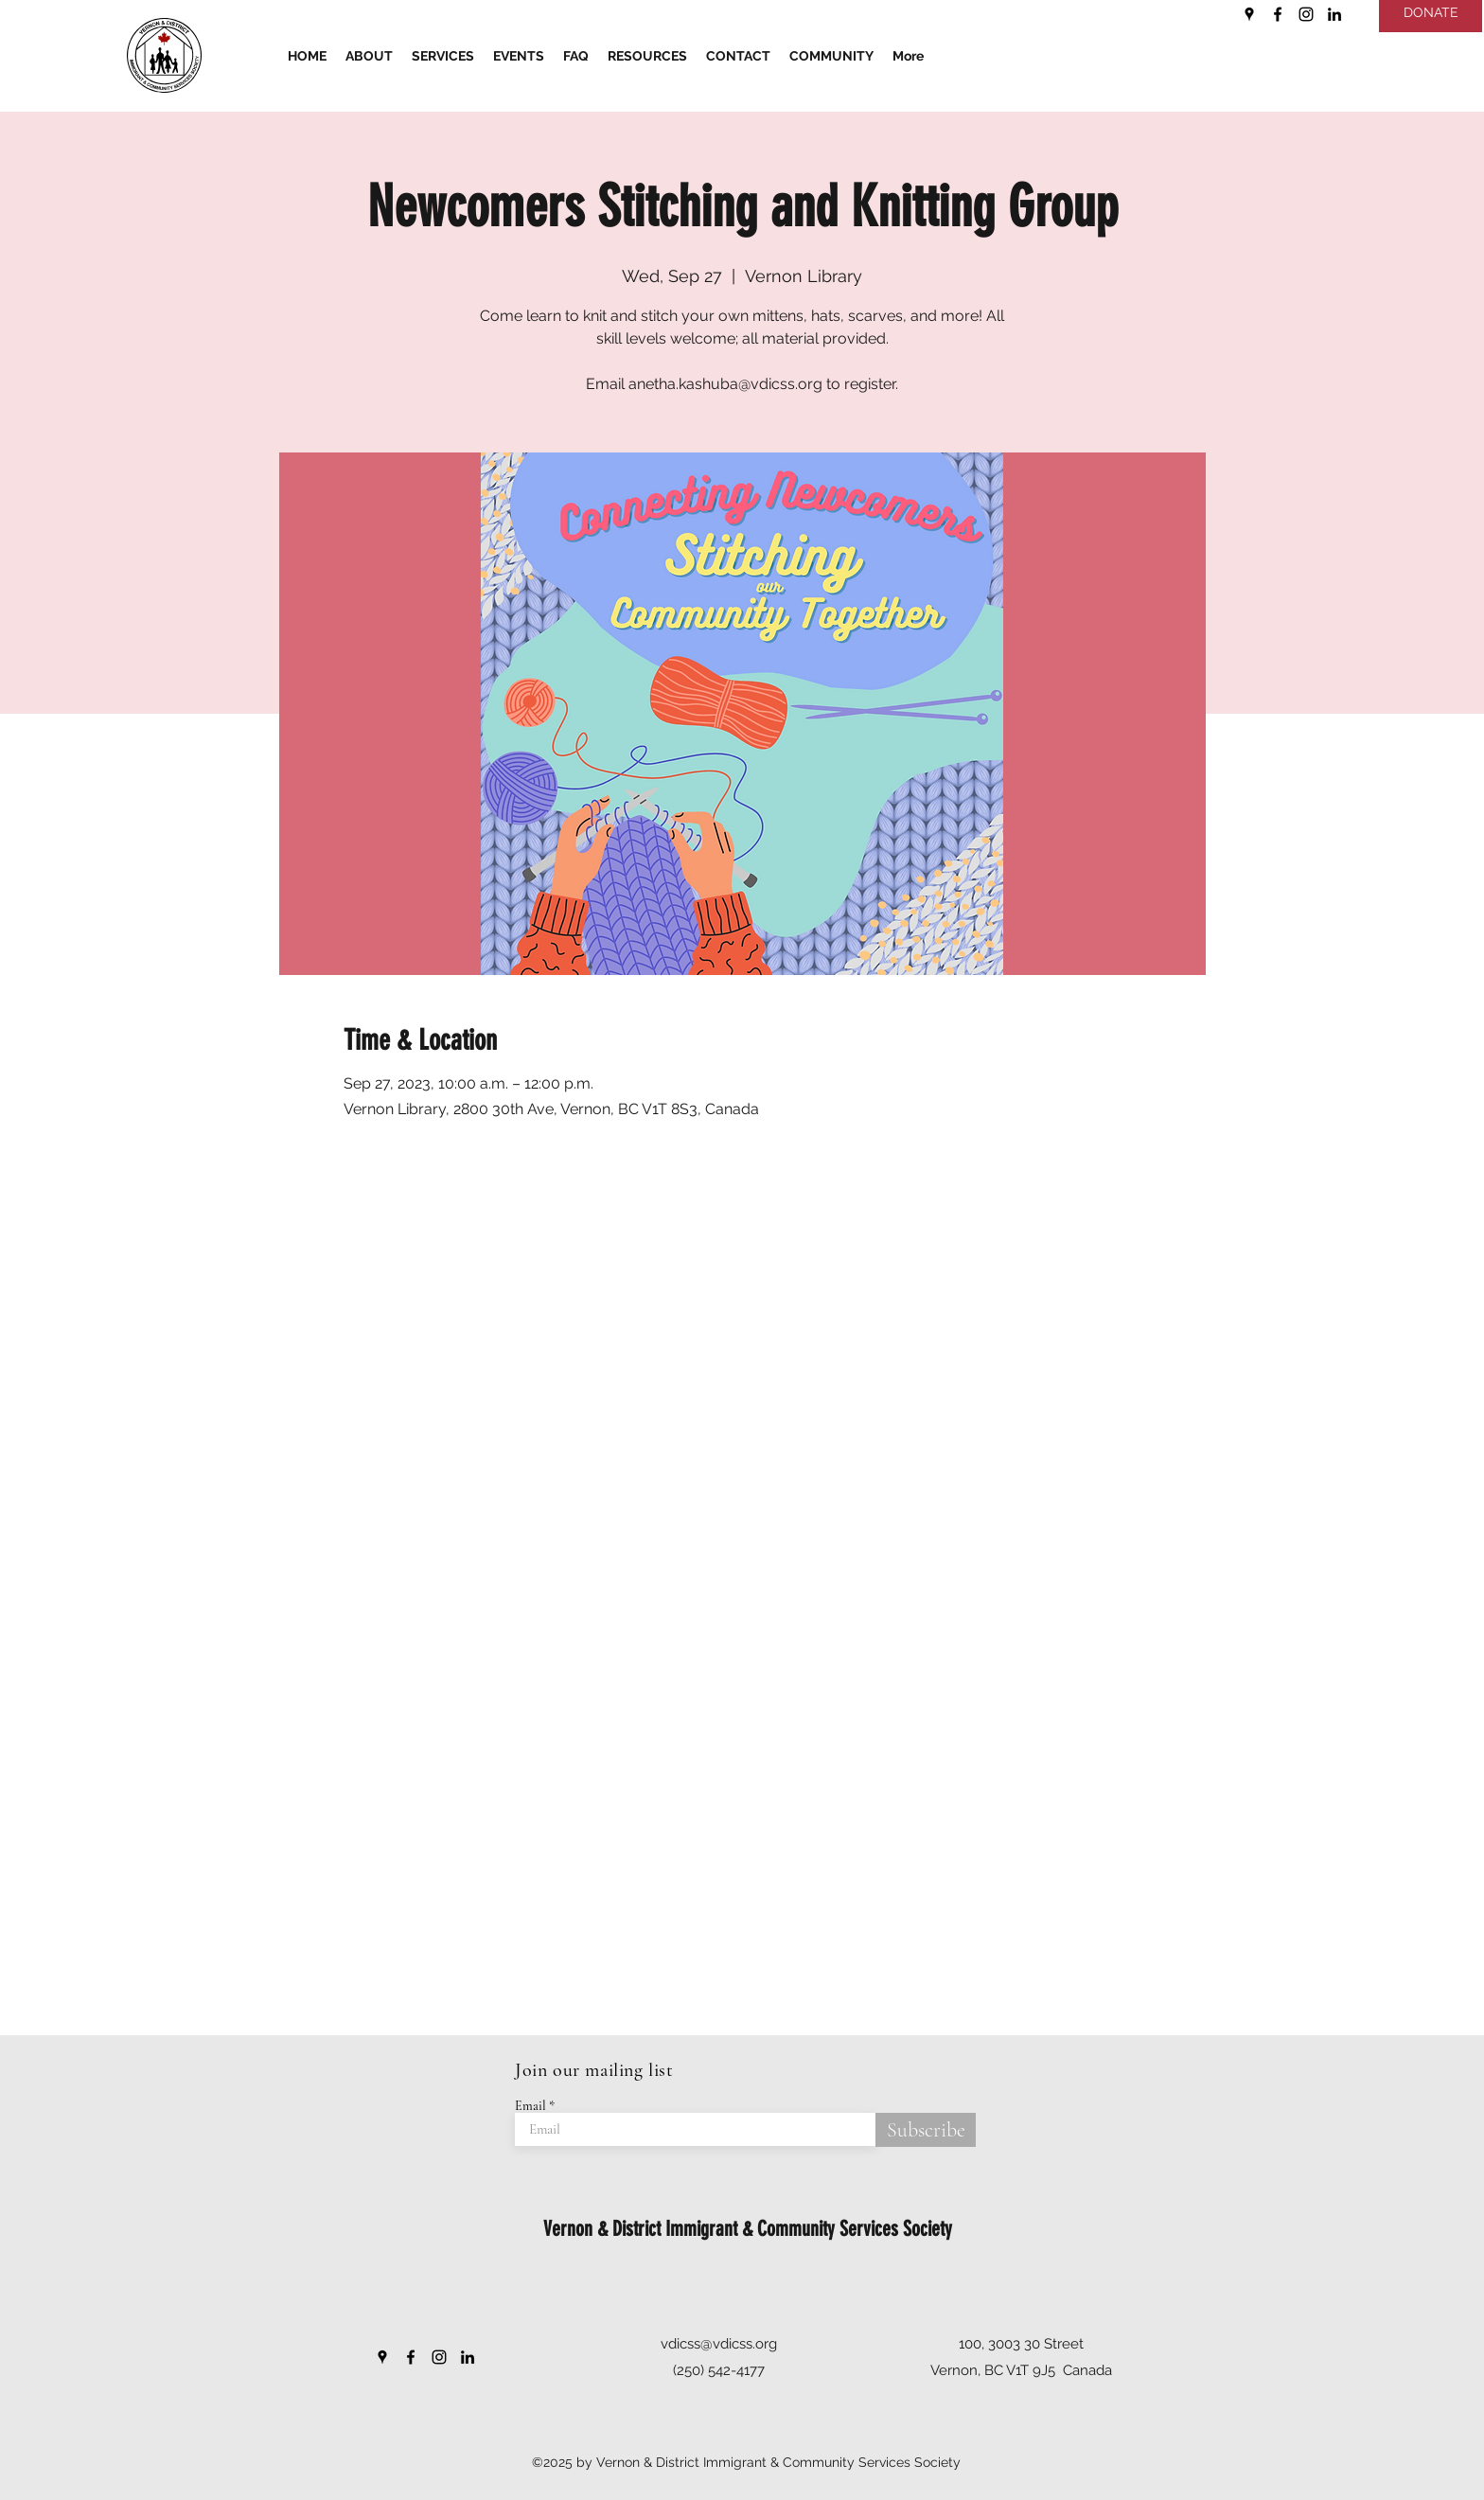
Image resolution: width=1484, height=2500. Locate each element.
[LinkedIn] (1334, 14)
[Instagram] (1306, 14)
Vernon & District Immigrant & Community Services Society (747, 2229)
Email (530, 2106)
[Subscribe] (925, 2130)
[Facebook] (1277, 14)
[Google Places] (1249, 14)
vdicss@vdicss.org (719, 2343)
